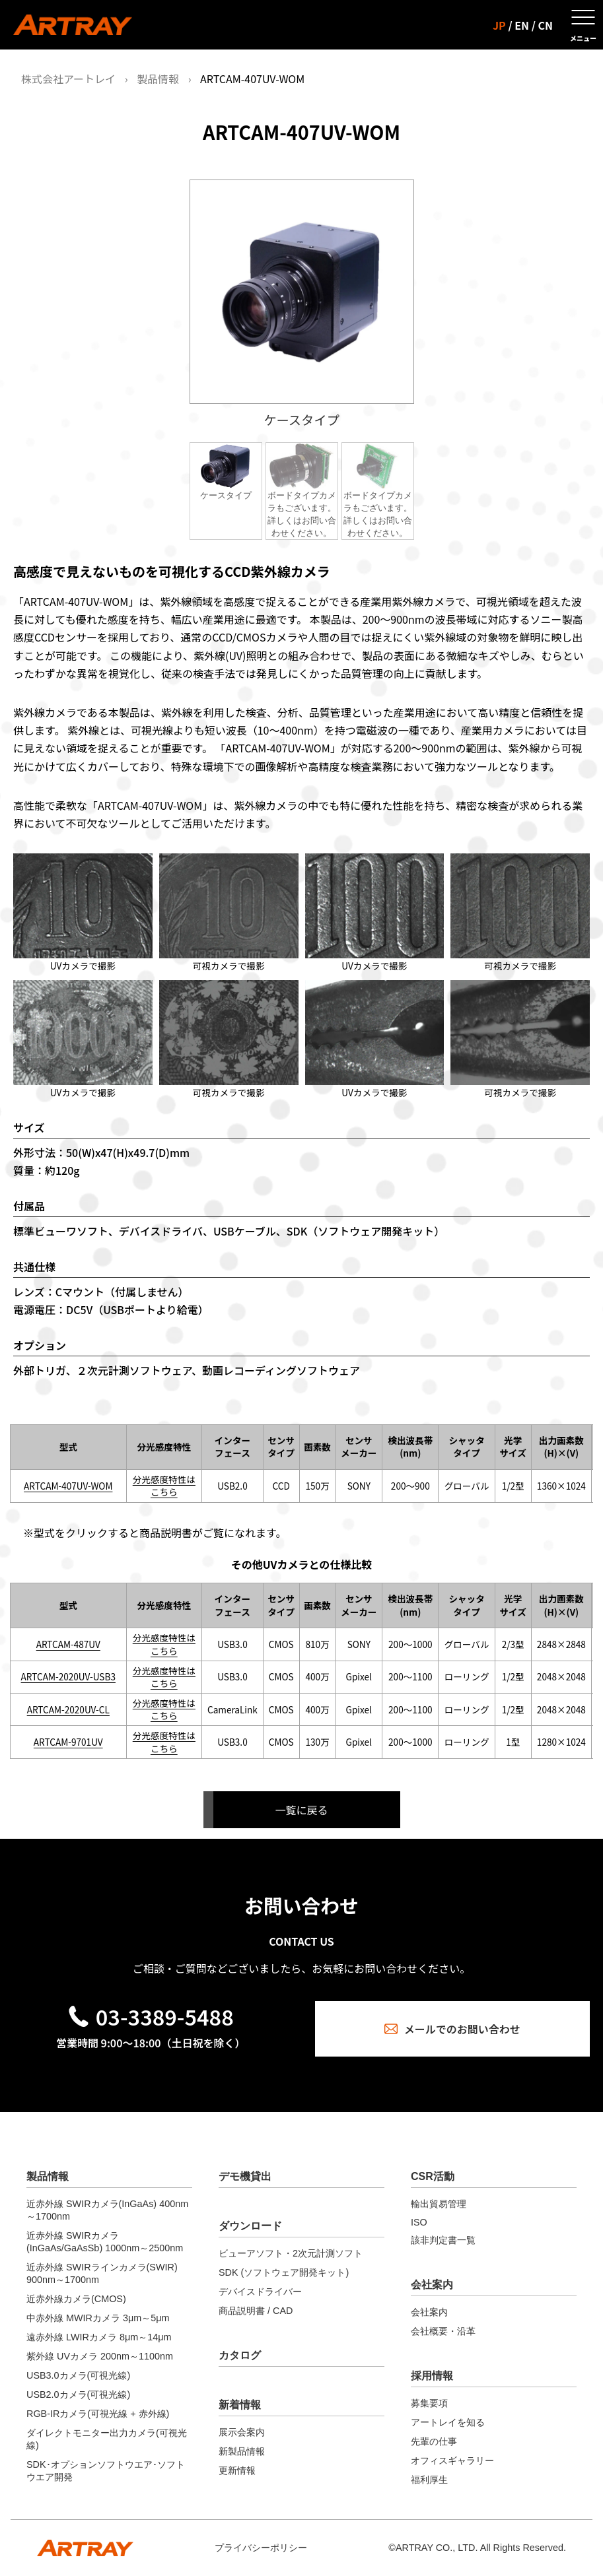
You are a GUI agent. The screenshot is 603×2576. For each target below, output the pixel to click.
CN (545, 25)
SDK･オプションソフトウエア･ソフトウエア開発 (105, 2470)
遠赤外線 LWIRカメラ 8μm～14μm (98, 2337)
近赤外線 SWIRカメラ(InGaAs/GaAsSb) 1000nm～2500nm (104, 2241)
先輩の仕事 (434, 2441)
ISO (419, 2222)
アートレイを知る (448, 2422)
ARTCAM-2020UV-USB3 (68, 1676)
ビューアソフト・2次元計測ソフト (291, 2253)
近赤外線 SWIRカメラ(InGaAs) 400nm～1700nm (107, 2210)
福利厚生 (429, 2479)
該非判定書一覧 (443, 2240)
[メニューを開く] (583, 25)
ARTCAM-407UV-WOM (68, 1485)
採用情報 (432, 2375)
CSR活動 (432, 2176)
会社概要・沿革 (443, 2331)
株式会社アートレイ (68, 78)
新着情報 (240, 2404)
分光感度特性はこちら (164, 1485)
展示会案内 (242, 2432)
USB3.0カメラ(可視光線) (78, 2375)
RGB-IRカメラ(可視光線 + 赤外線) (97, 2413)
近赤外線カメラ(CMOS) (76, 2299)
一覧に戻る (301, 1810)
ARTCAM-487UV (68, 1644)
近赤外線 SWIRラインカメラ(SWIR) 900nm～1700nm (102, 2273)
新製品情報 (242, 2451)
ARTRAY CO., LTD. (437, 2547)
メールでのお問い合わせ (452, 2029)
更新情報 (237, 2470)
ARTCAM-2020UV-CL (68, 1709)
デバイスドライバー (260, 2291)
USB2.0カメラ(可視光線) (78, 2394)
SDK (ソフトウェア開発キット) (284, 2272)
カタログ (240, 2355)
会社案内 (432, 2284)
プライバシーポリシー (261, 2547)
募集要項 (429, 2403)
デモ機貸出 (245, 2176)
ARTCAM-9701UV (68, 1741)
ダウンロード (250, 2225)
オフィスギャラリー (452, 2460)
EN (521, 25)
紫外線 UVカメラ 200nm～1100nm (99, 2356)
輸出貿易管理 (438, 2203)
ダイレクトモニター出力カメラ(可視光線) (106, 2439)
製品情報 (158, 78)
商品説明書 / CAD (256, 2310)
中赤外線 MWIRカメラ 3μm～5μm (98, 2318)
